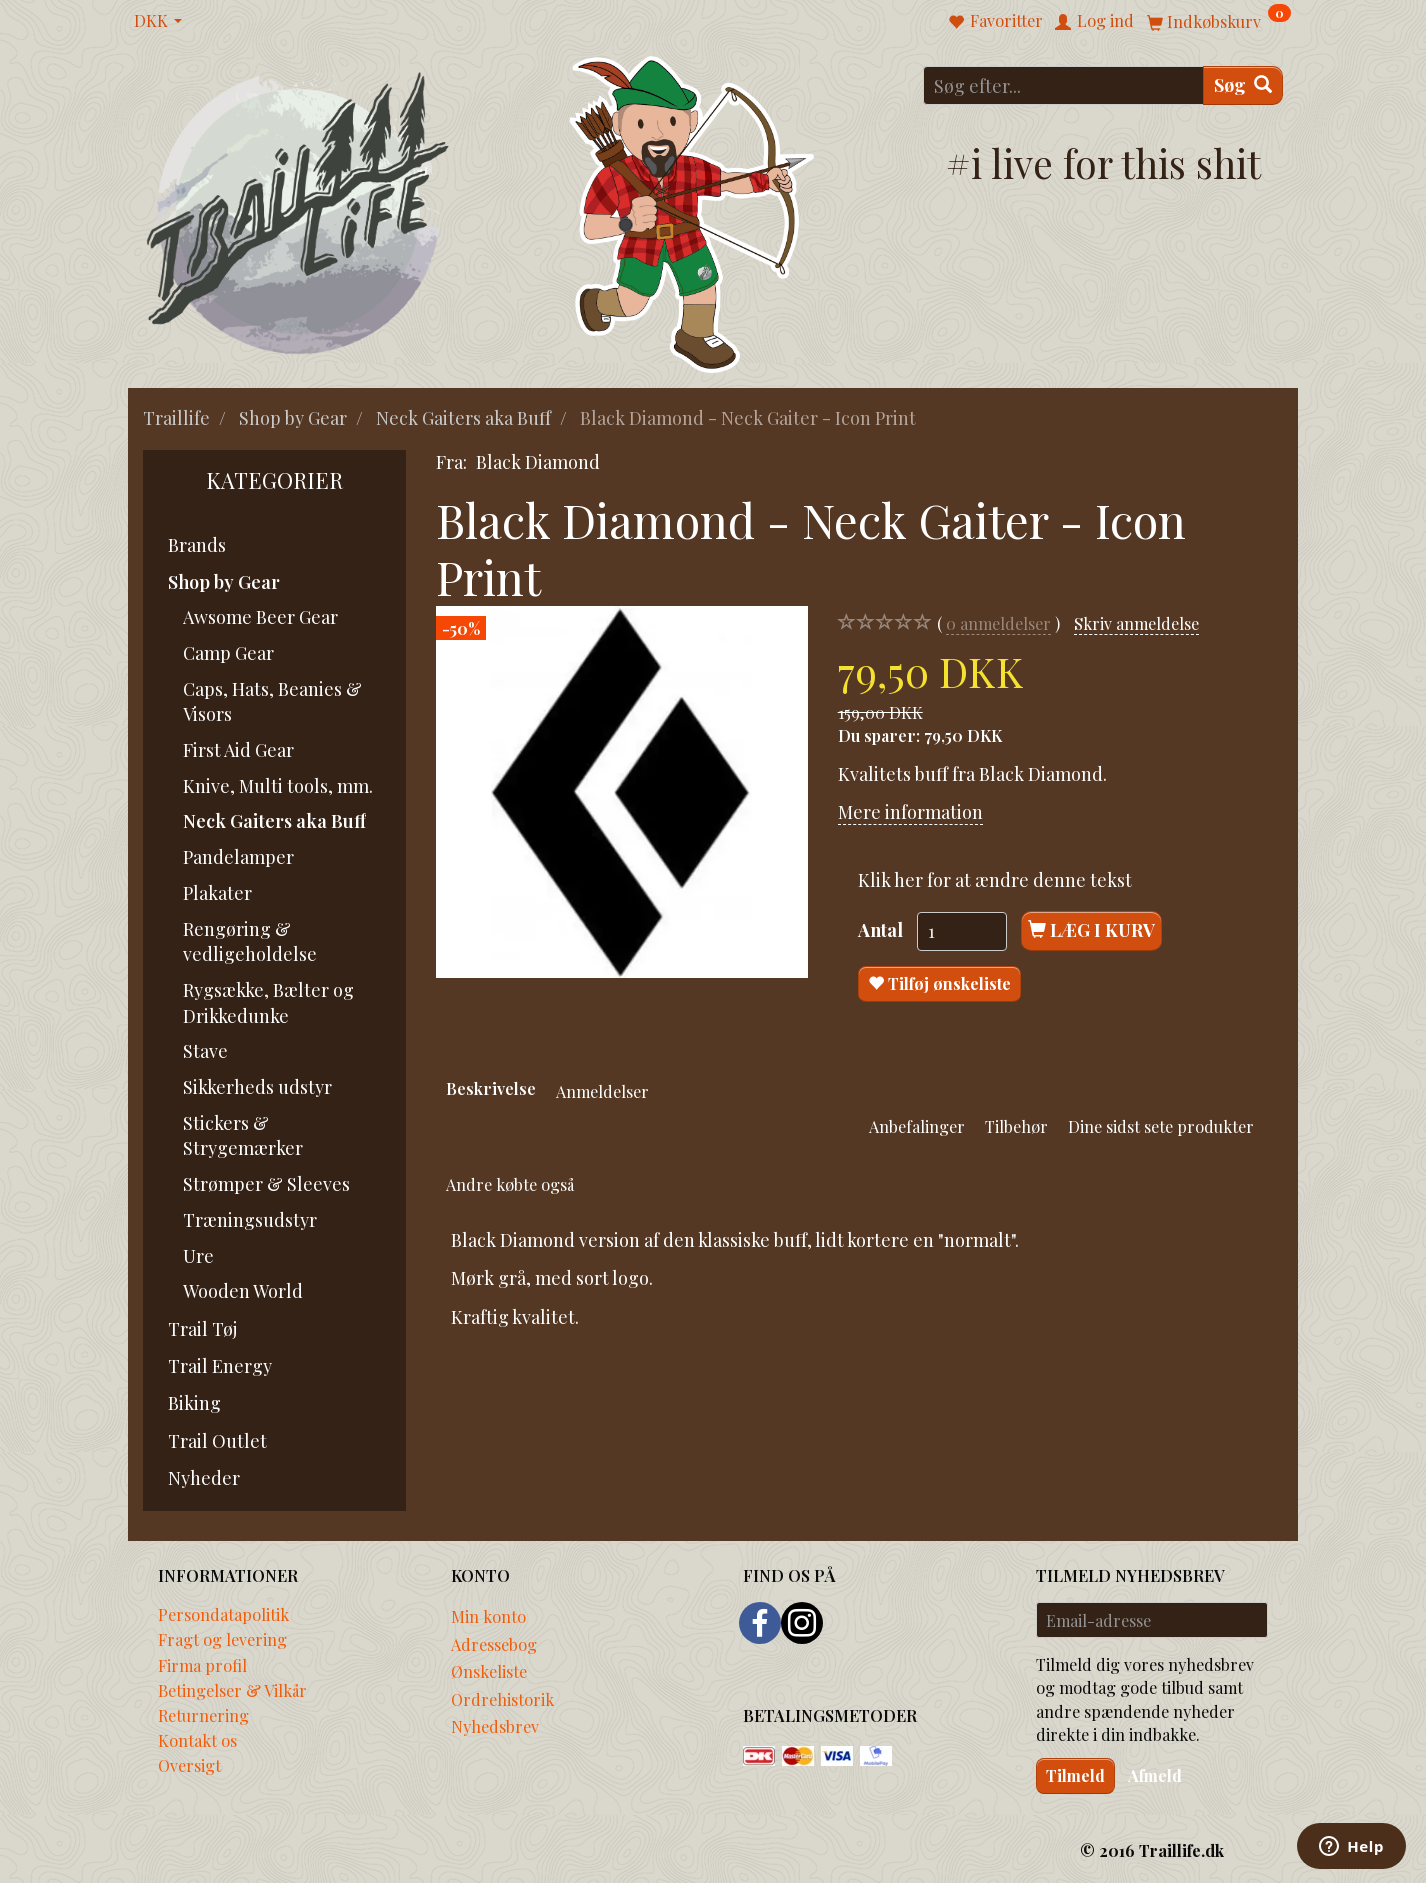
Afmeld (1155, 1775)
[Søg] (1243, 85)
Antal (882, 930)
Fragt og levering (222, 1639)
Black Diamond (538, 462)
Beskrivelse (491, 1088)
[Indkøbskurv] (1219, 20)
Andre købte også (510, 1184)
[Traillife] (298, 211)
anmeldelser (998, 623)
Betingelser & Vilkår (232, 1690)
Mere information (910, 812)
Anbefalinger (917, 1126)
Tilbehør (1016, 1126)
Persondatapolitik (223, 1614)
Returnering (203, 1715)
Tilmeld (1075, 1775)
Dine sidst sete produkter (1161, 1126)
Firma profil (202, 1665)
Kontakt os (197, 1740)
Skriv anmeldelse (1136, 623)
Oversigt (189, 1765)
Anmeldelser (602, 1091)
